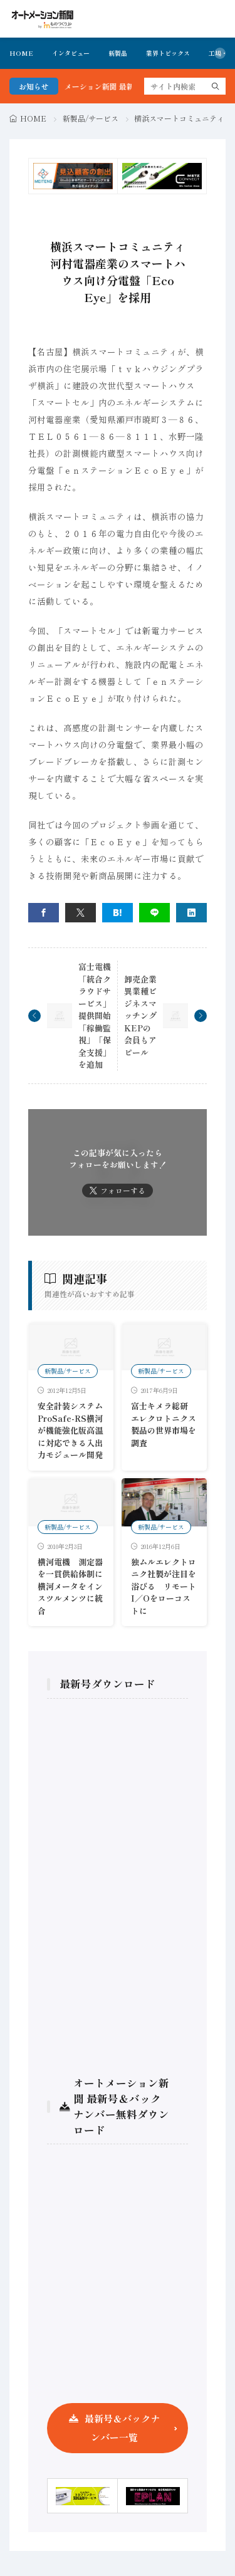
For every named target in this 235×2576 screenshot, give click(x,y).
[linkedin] (191, 912)
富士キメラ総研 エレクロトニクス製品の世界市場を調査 (163, 1424)
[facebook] (43, 912)
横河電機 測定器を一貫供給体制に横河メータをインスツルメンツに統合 (70, 1586)
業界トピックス (168, 53)
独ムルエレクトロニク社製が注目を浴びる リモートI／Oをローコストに (163, 1586)
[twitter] (80, 912)
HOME (21, 53)
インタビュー (71, 53)
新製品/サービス (90, 118)
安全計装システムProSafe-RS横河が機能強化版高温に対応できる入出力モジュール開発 (70, 1430)
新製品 (117, 53)
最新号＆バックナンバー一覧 (122, 2428)
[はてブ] (117, 912)
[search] (215, 86)
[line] (154, 912)
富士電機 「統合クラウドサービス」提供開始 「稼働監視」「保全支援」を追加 (94, 1015)
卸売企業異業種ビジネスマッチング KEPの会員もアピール (140, 1015)
